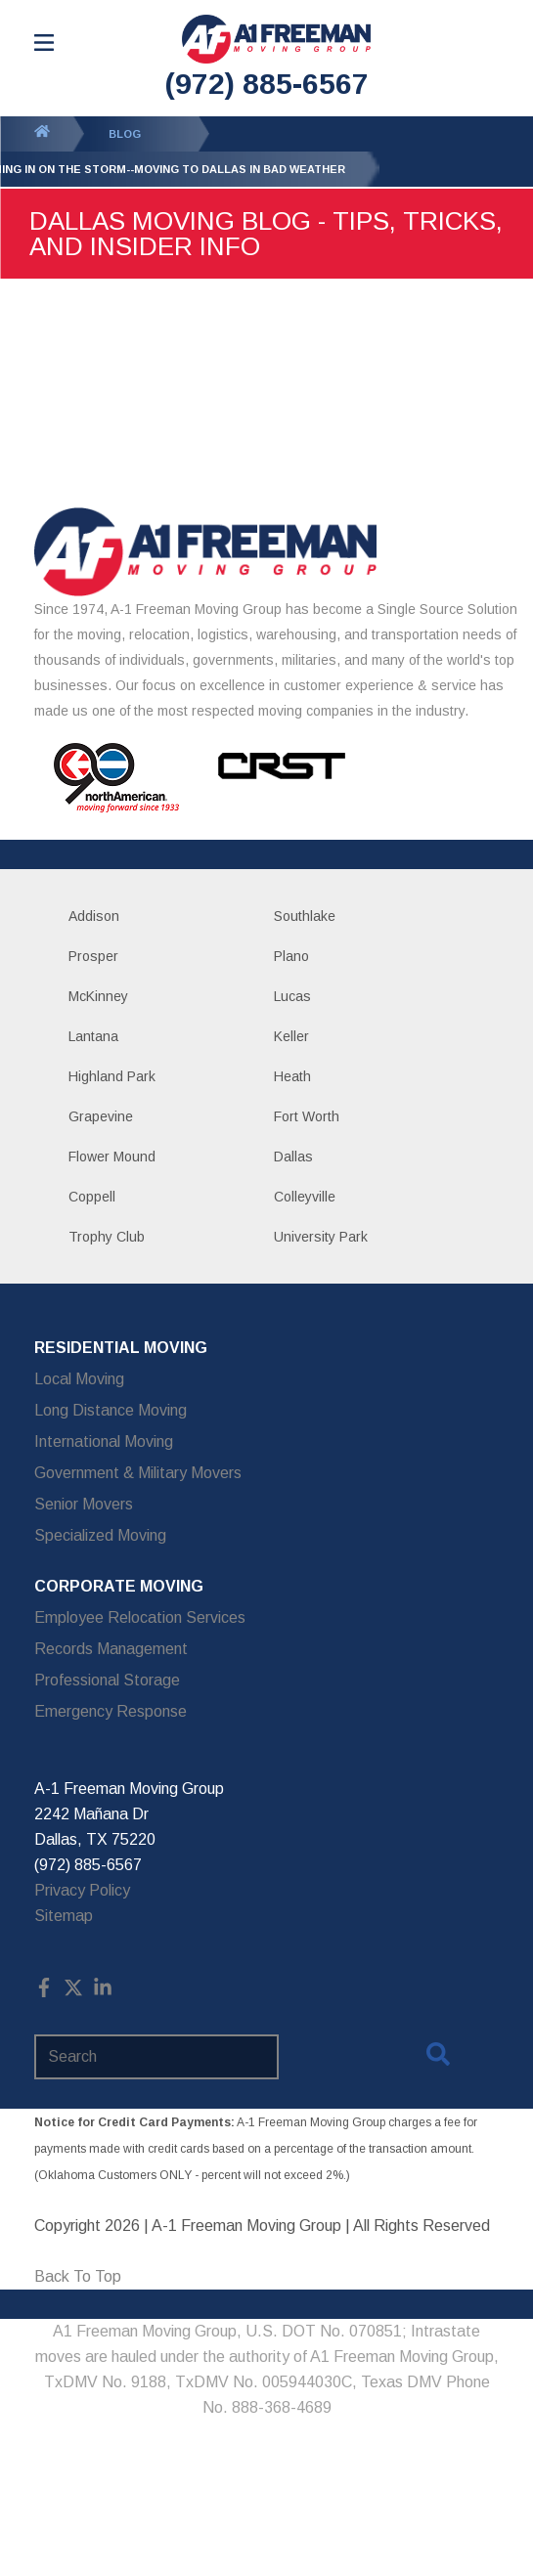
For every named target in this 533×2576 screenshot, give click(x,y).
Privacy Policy (82, 1890)
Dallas (293, 1156)
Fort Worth (306, 1116)
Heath (292, 1076)
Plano (291, 956)
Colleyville (304, 1196)
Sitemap (63, 1915)
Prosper (93, 956)
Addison (93, 916)
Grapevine (100, 1116)
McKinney (98, 996)
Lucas (292, 996)
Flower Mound (111, 1156)
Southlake (304, 916)
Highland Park (111, 1076)
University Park (321, 1236)
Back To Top (77, 2276)
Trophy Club (106, 1236)
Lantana (93, 1036)
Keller (291, 1036)
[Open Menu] (44, 42)
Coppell (91, 1196)
